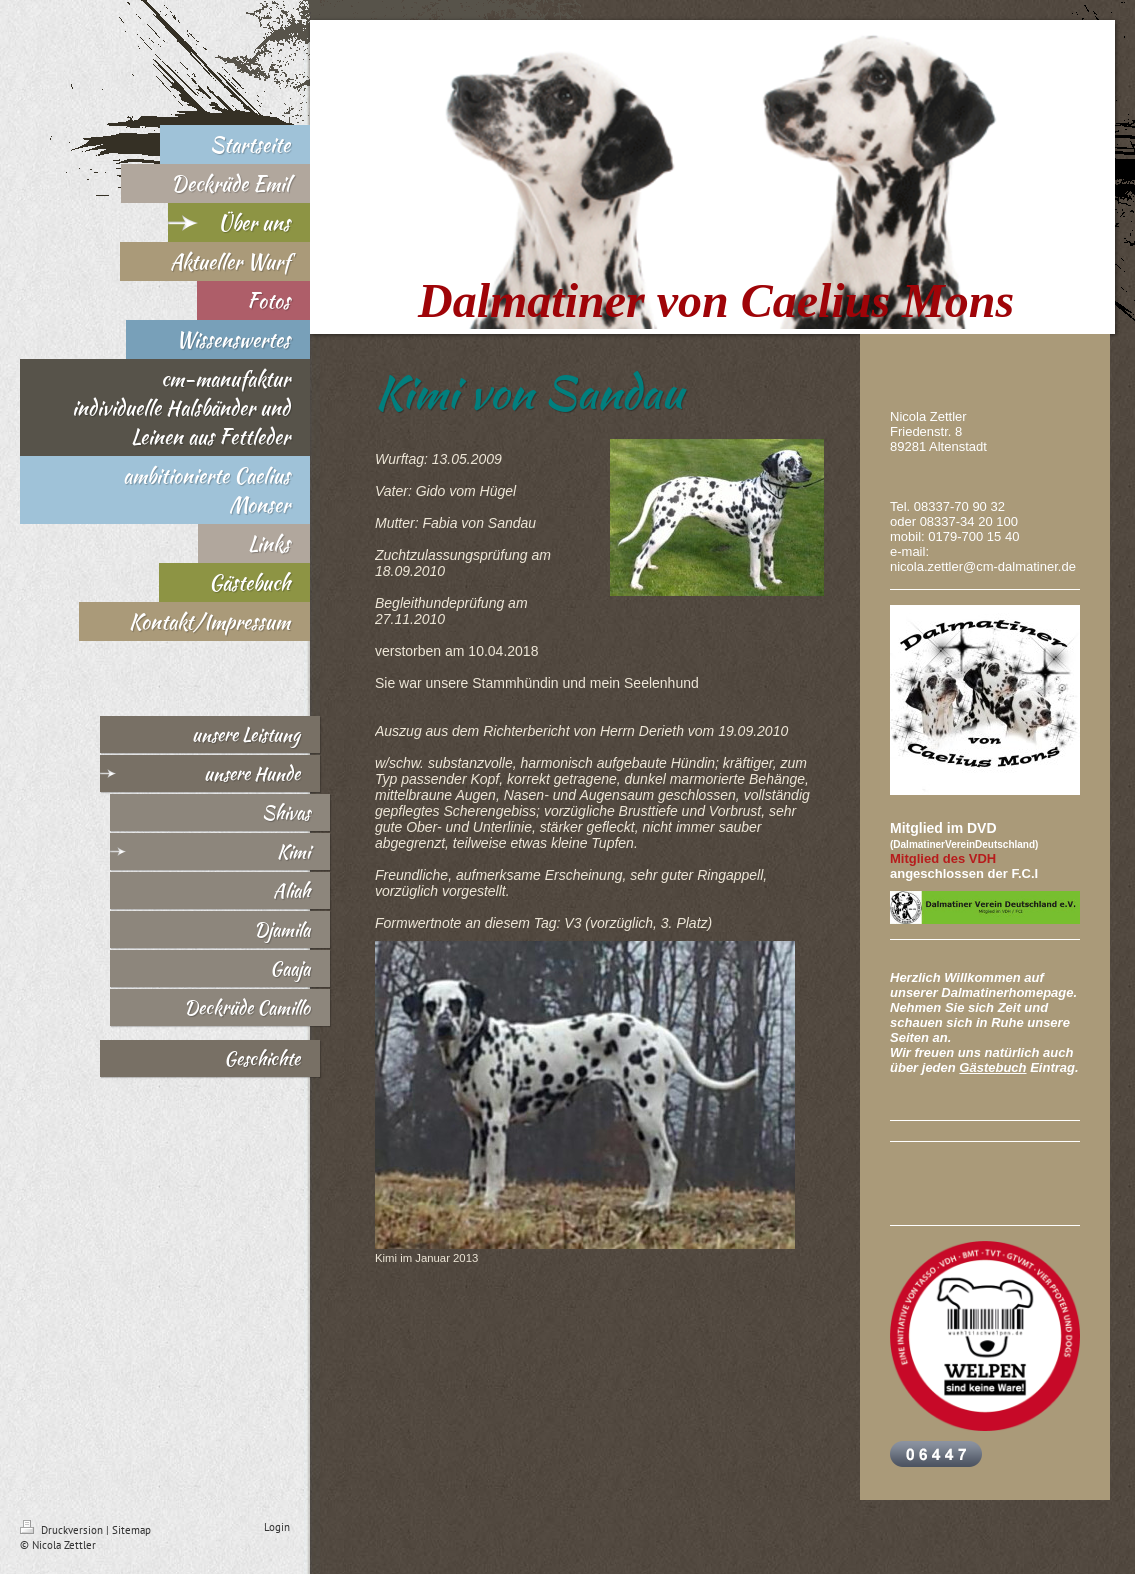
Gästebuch (992, 1067)
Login (277, 1527)
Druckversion (63, 1530)
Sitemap (131, 1530)
